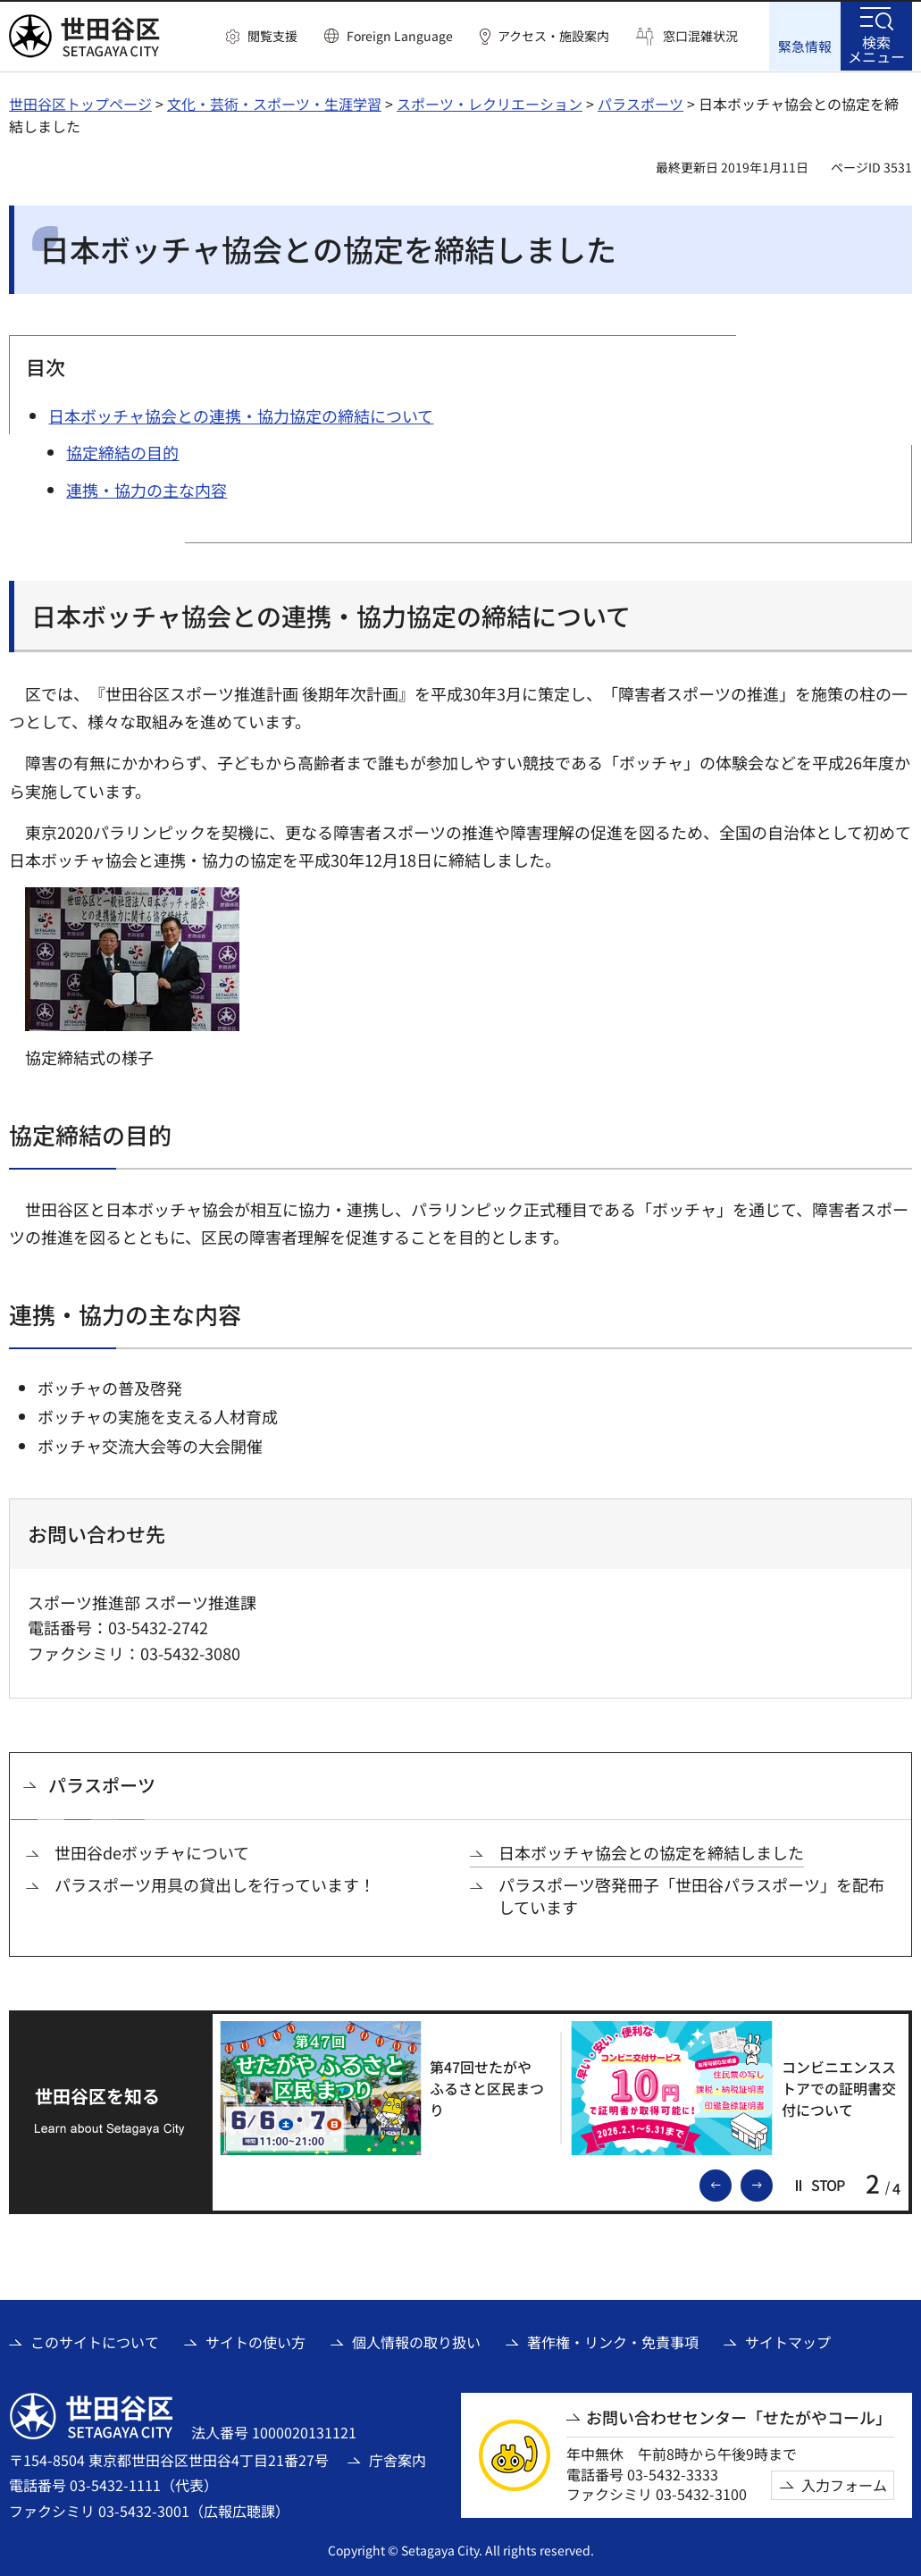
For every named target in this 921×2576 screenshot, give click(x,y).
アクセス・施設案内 (553, 36)
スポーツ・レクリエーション (489, 102)
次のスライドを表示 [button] (772, 2182)
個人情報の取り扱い (416, 2341)
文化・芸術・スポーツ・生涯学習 (274, 102)
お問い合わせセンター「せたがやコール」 (739, 2416)
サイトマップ (788, 2341)
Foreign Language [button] (400, 36)
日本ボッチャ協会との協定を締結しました (651, 1852)
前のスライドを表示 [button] (731, 2182)
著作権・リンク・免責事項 (613, 2341)
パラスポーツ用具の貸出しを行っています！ (214, 1885)
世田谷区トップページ (80, 102)
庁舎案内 (397, 2459)
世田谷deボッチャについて (151, 1852)
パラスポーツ (640, 102)
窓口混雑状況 (700, 36)
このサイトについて (94, 2341)
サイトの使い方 (255, 2341)
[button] (261, 37)
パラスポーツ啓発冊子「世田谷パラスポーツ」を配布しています (691, 1896)
